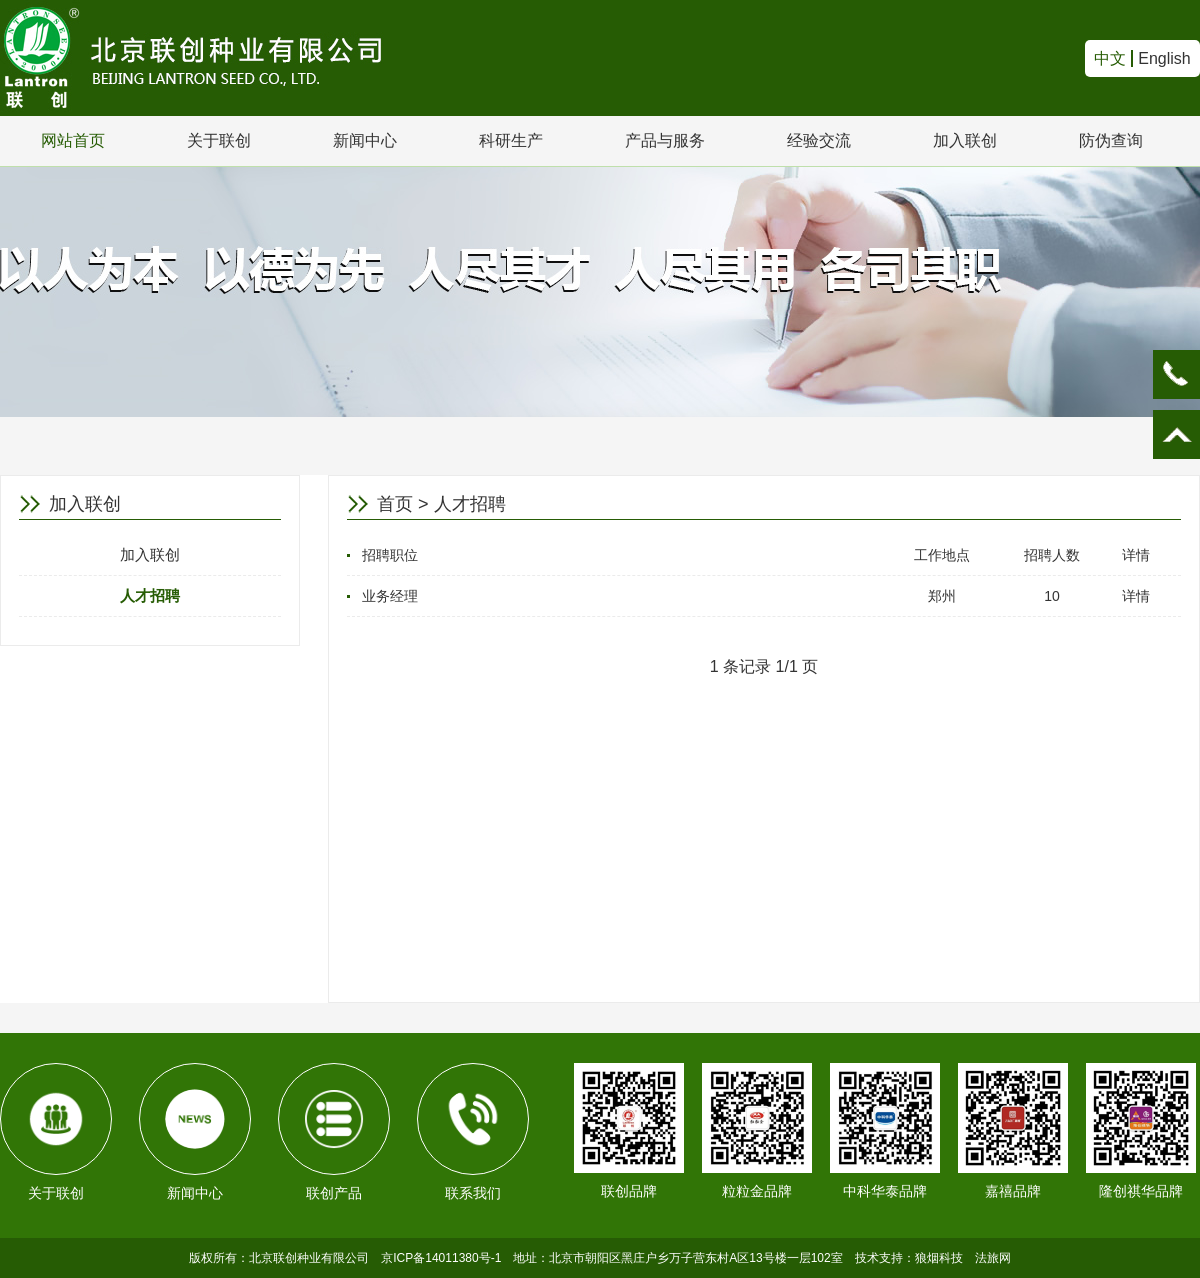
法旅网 (993, 1258)
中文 (1110, 58)
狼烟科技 (939, 1258)
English (1164, 58)
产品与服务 (665, 140)
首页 (395, 504)
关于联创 (219, 140)
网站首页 (73, 140)
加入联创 (965, 140)
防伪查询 (1111, 140)
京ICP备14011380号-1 (441, 1258)
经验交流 (819, 140)
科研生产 (511, 140)
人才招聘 (150, 595)
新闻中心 (365, 140)
